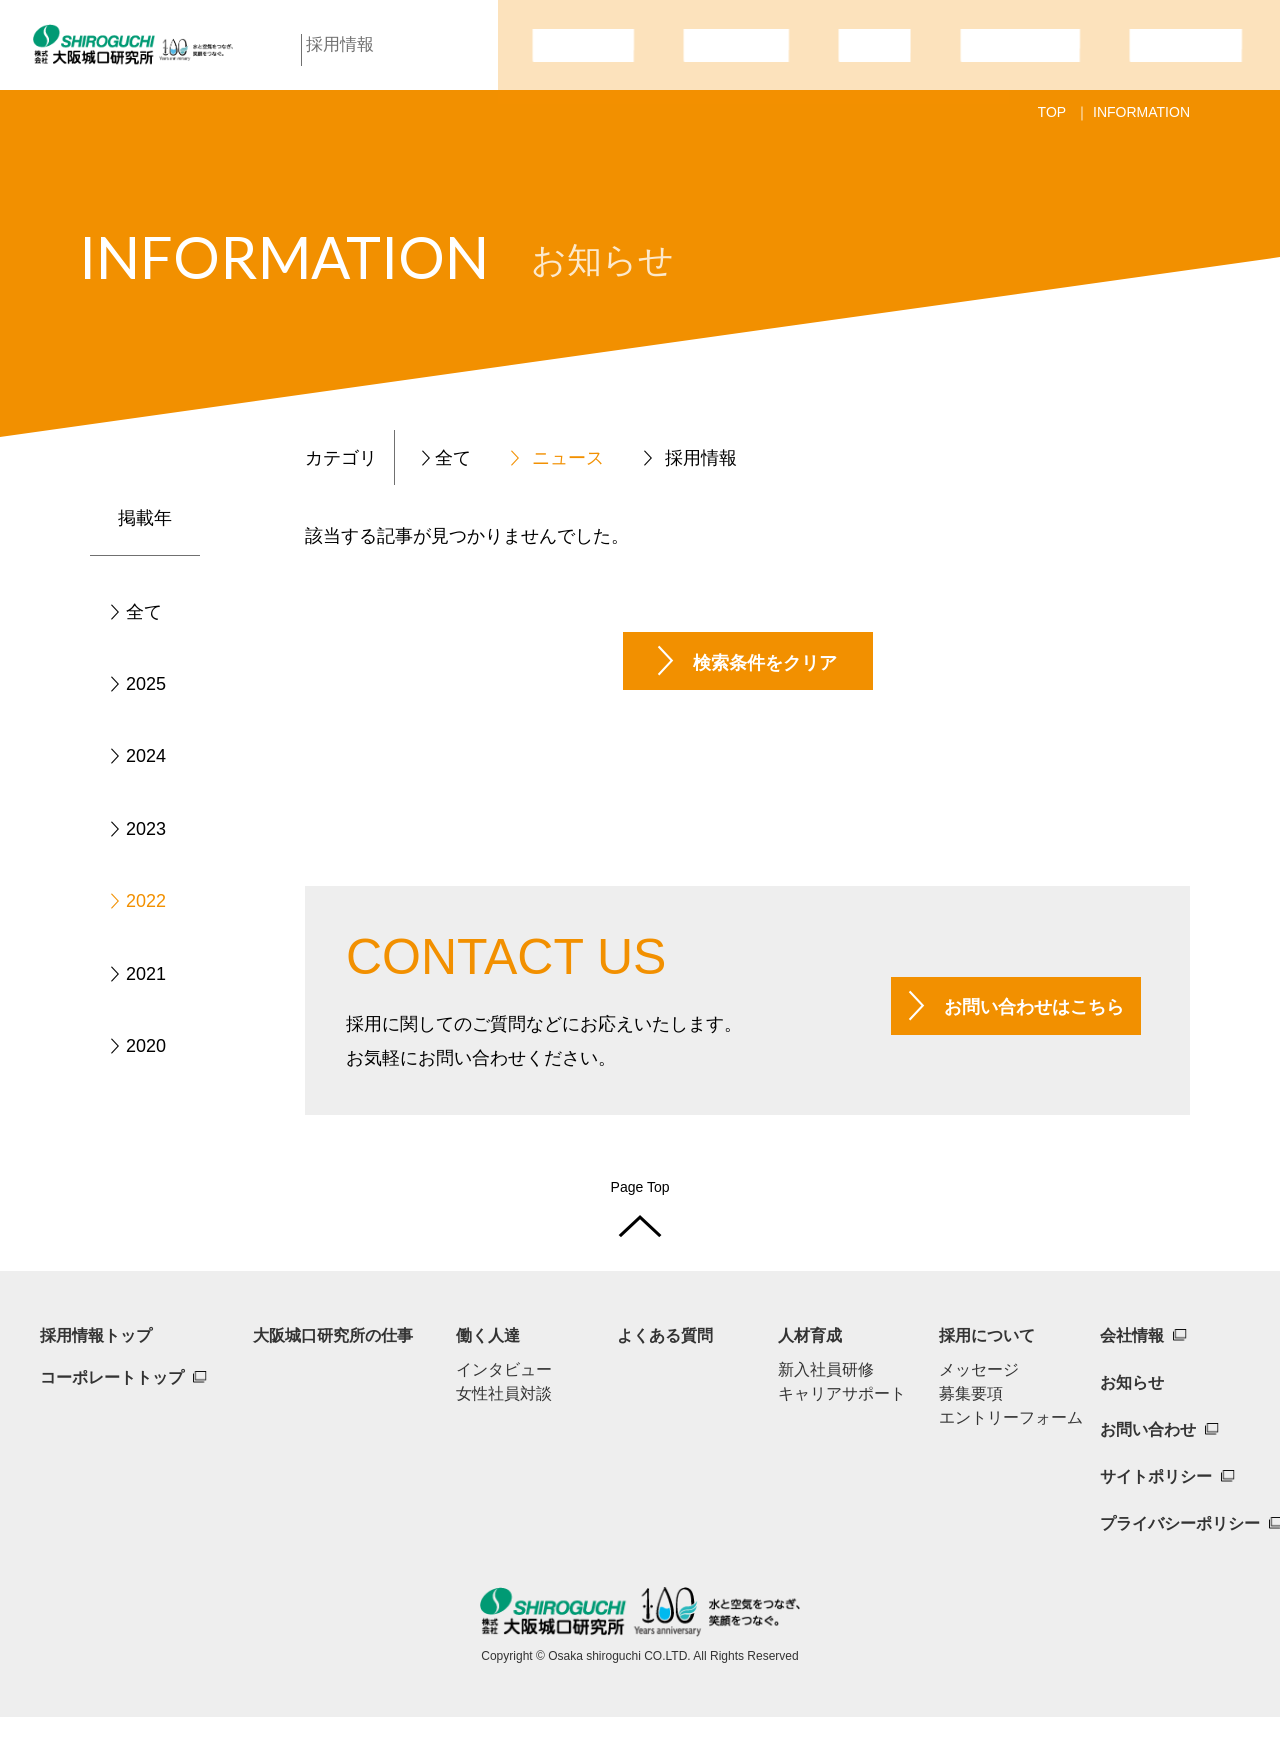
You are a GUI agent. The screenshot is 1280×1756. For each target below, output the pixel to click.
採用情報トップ (96, 1374)
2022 (146, 901)
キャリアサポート (842, 1432)
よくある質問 (665, 1374)
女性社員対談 (504, 1432)
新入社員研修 (826, 1408)
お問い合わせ (1150, 1468)
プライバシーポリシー (1170, 1562)
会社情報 (1134, 1374)
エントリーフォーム (1011, 1456)
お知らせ (1132, 1421)
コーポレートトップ (114, 1416)
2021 (146, 974)
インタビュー (504, 1408)
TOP (1052, 112)
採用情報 (346, 48)
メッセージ (979, 1408)
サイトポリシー (1158, 1515)
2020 (146, 1046)
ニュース (568, 458)
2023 (146, 829)
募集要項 (971, 1432)
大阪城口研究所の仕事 (333, 1374)
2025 (146, 684)
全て (453, 458)
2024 (146, 756)
